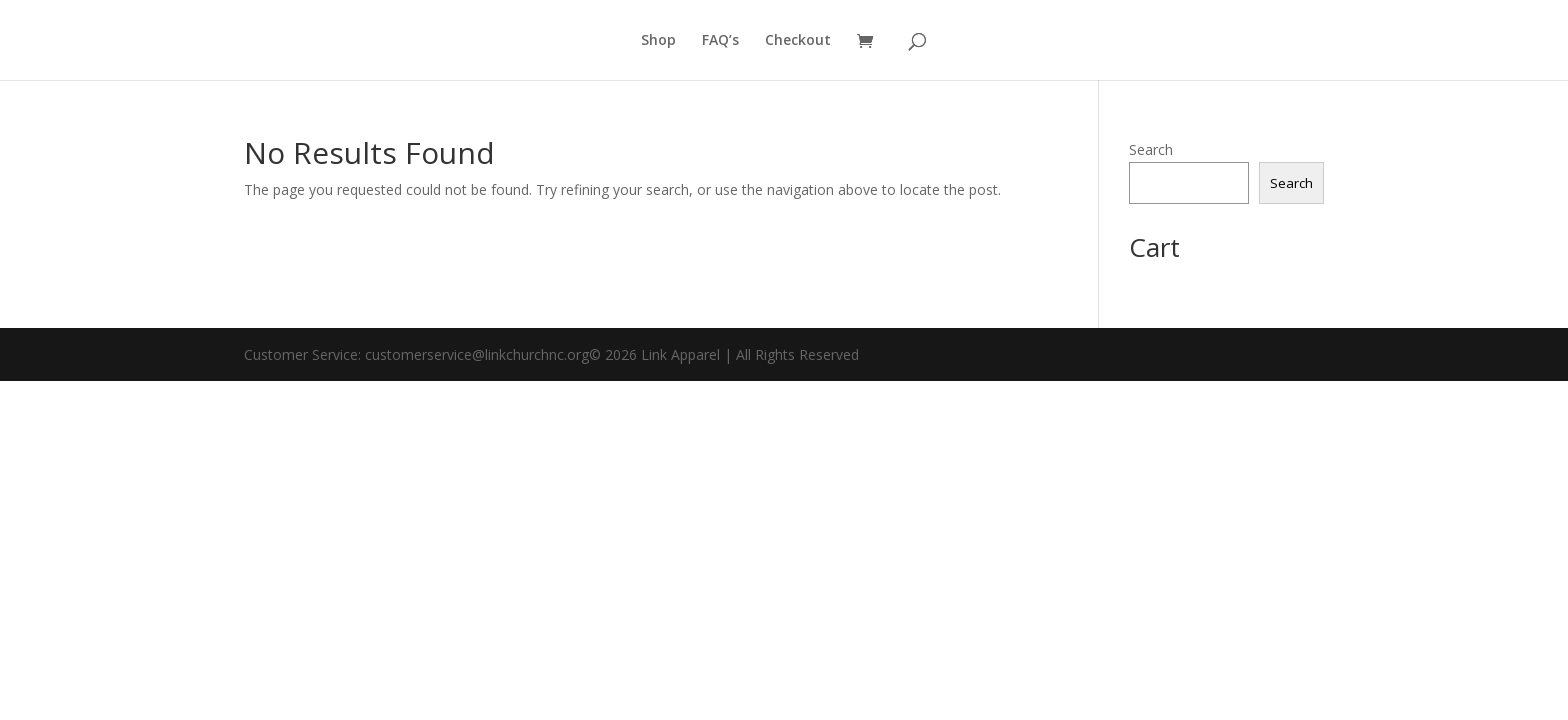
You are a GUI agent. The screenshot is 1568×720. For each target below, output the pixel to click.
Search (1151, 149)
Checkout (798, 41)
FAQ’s (720, 41)
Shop (658, 41)
